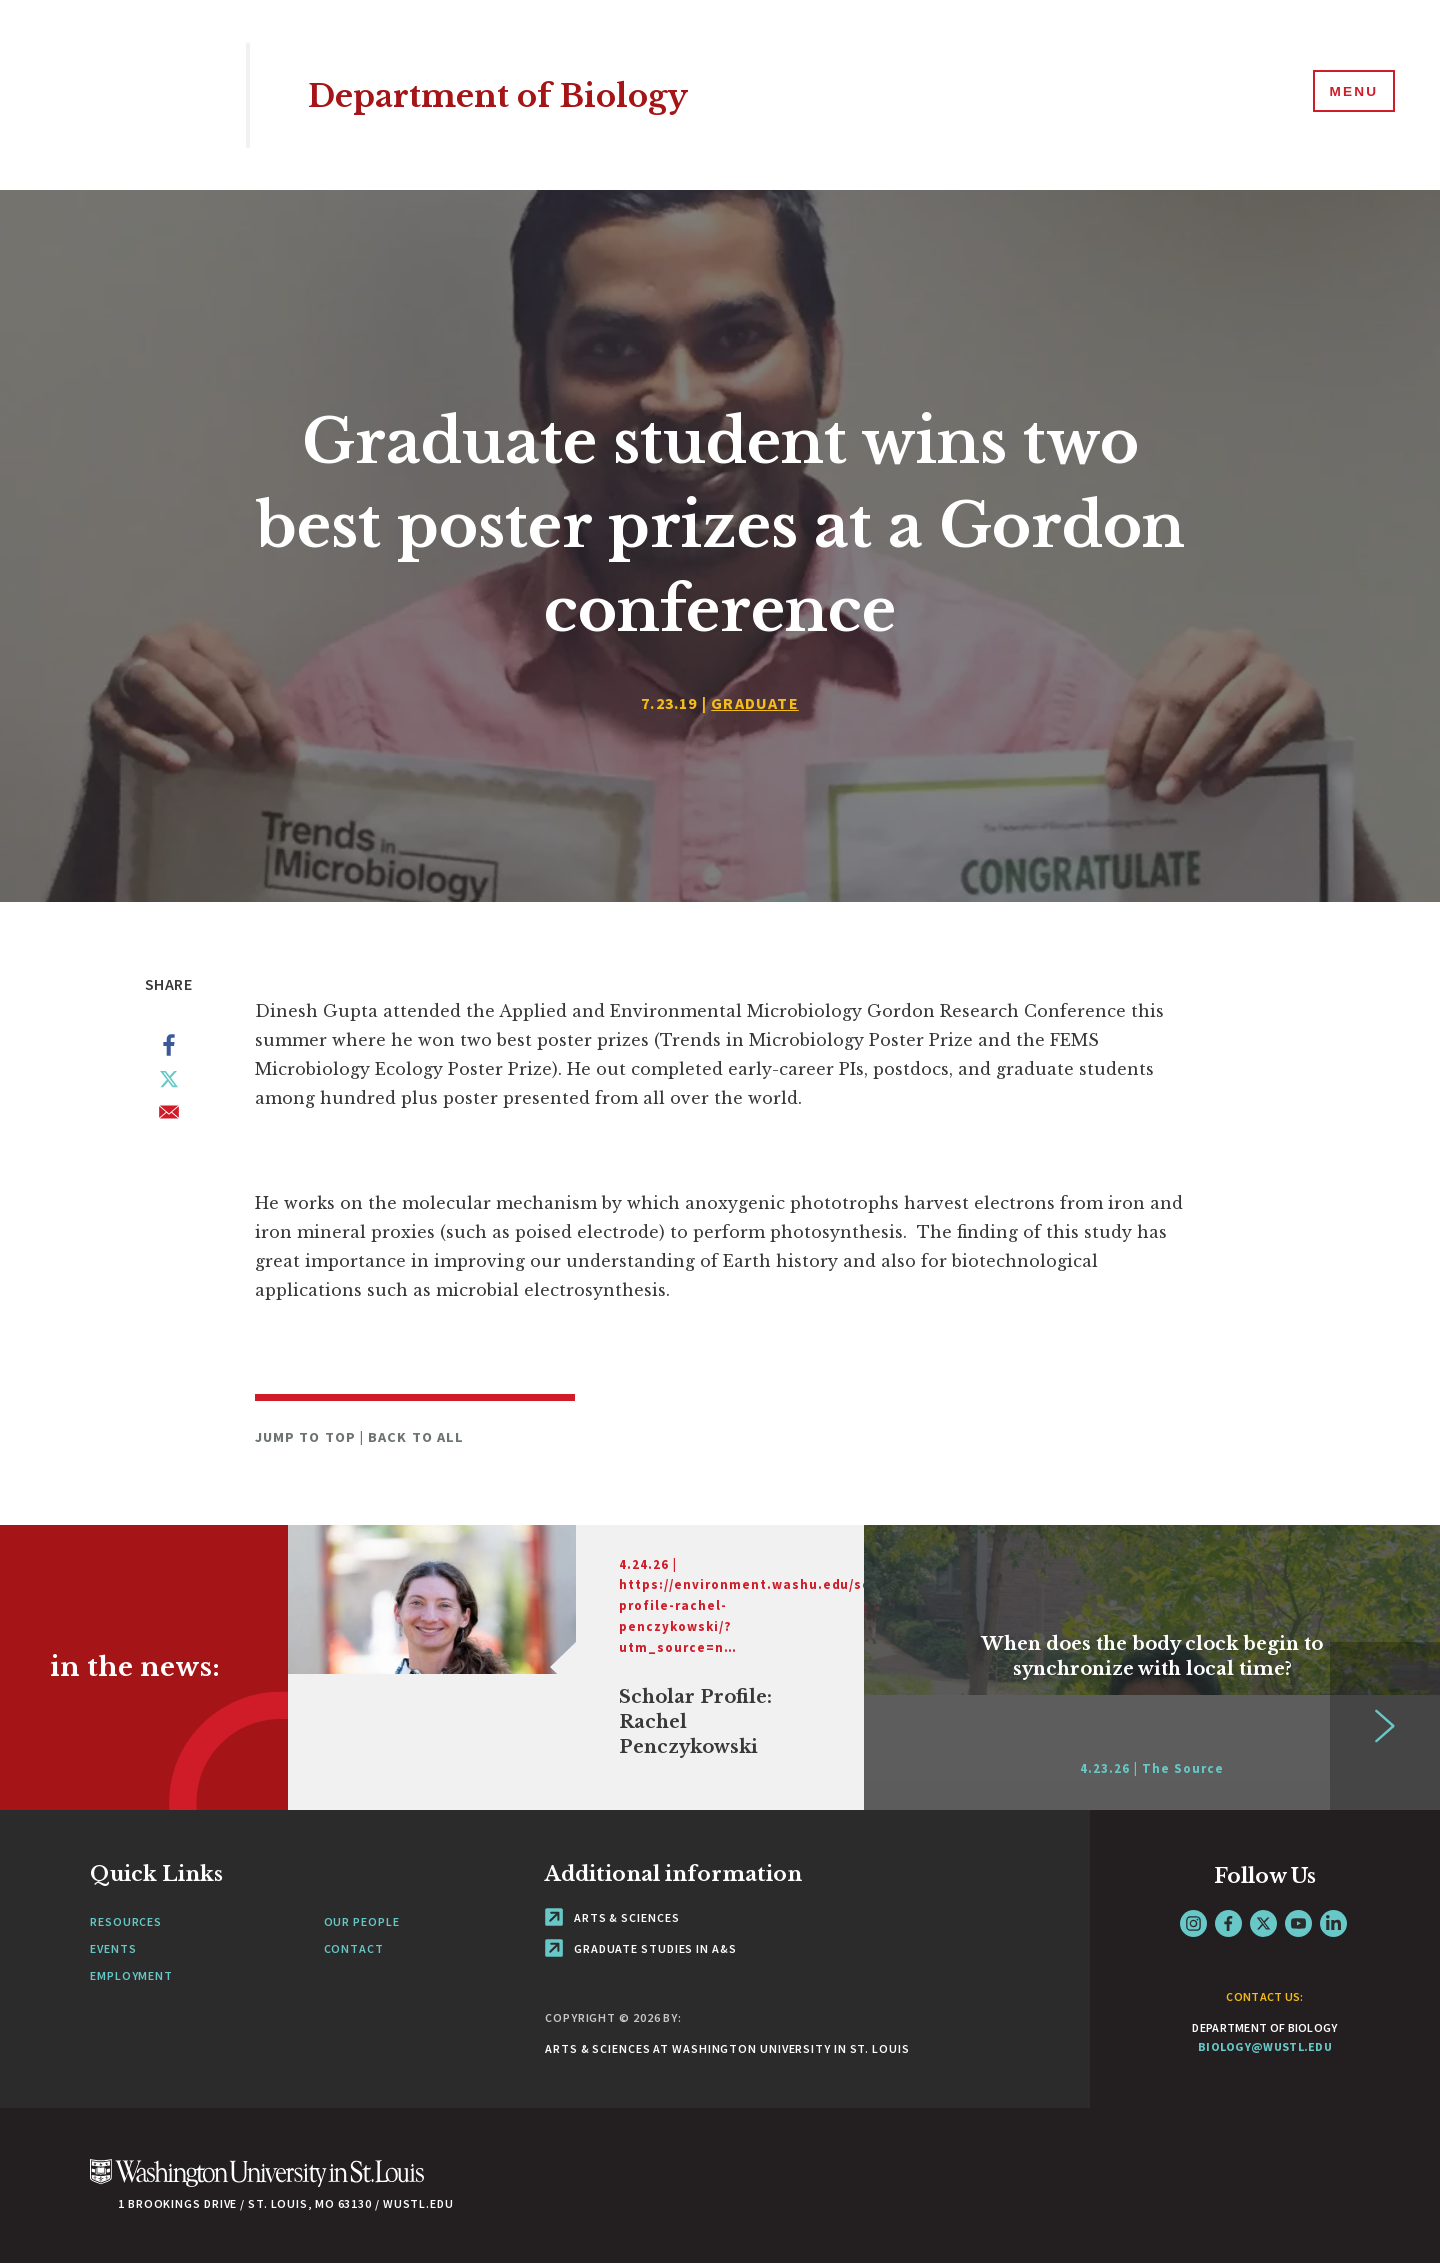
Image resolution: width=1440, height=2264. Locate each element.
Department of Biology (522, 94)
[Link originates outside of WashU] (576, 1667)
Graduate (755, 703)
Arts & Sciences (612, 1917)
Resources (126, 1921)
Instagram (1193, 1923)
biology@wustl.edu (1265, 2046)
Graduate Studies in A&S (641, 1948)
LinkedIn (1333, 1923)
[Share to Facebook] (169, 1049)
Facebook (1228, 1923)
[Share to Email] (169, 1116)
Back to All (416, 1437)
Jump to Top (307, 1437)
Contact (354, 1948)
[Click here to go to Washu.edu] (257, 2183)
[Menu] (1350, 94)
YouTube (1298, 1923)
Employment (131, 1975)
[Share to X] (169, 1083)
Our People (362, 1921)
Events (113, 1948)
